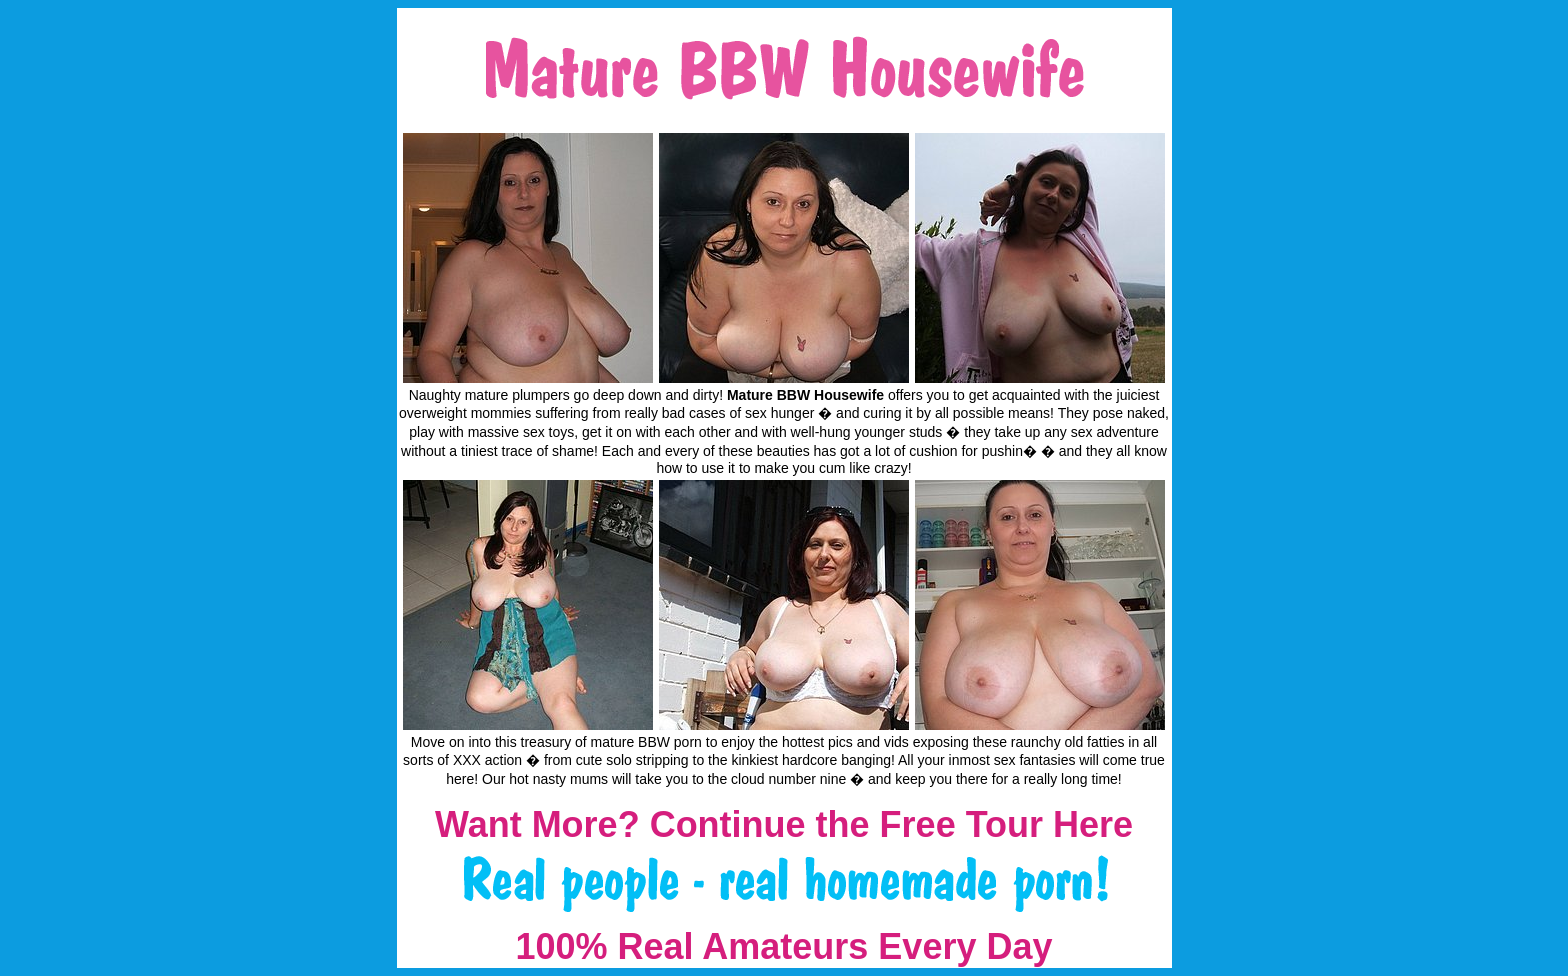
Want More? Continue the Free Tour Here (784, 824)
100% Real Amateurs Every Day (784, 946)
